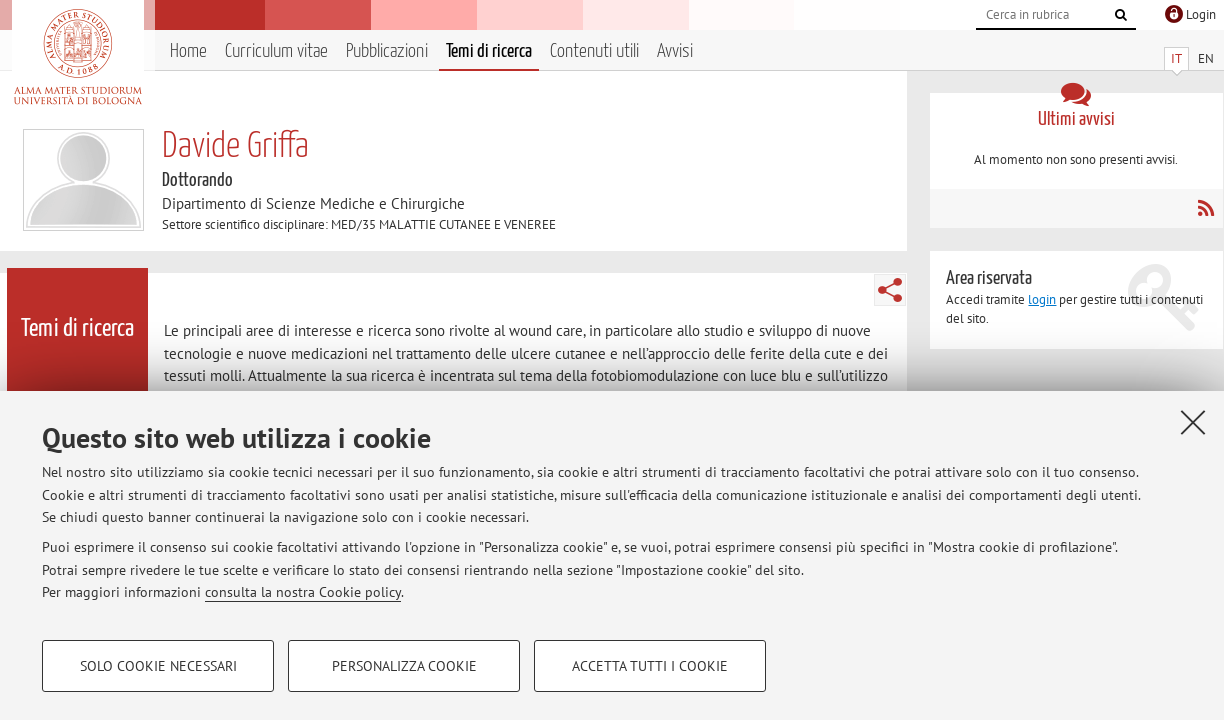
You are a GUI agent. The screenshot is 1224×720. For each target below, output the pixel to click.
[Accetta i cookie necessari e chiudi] (1193, 422)
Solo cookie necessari (158, 666)
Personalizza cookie (404, 666)
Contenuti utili (594, 51)
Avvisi (675, 51)
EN (1206, 58)
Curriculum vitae (276, 51)
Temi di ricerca (489, 51)
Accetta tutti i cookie (650, 666)
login (1042, 299)
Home (188, 51)
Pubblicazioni (387, 51)
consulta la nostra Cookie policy (303, 592)
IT (1176, 58)
